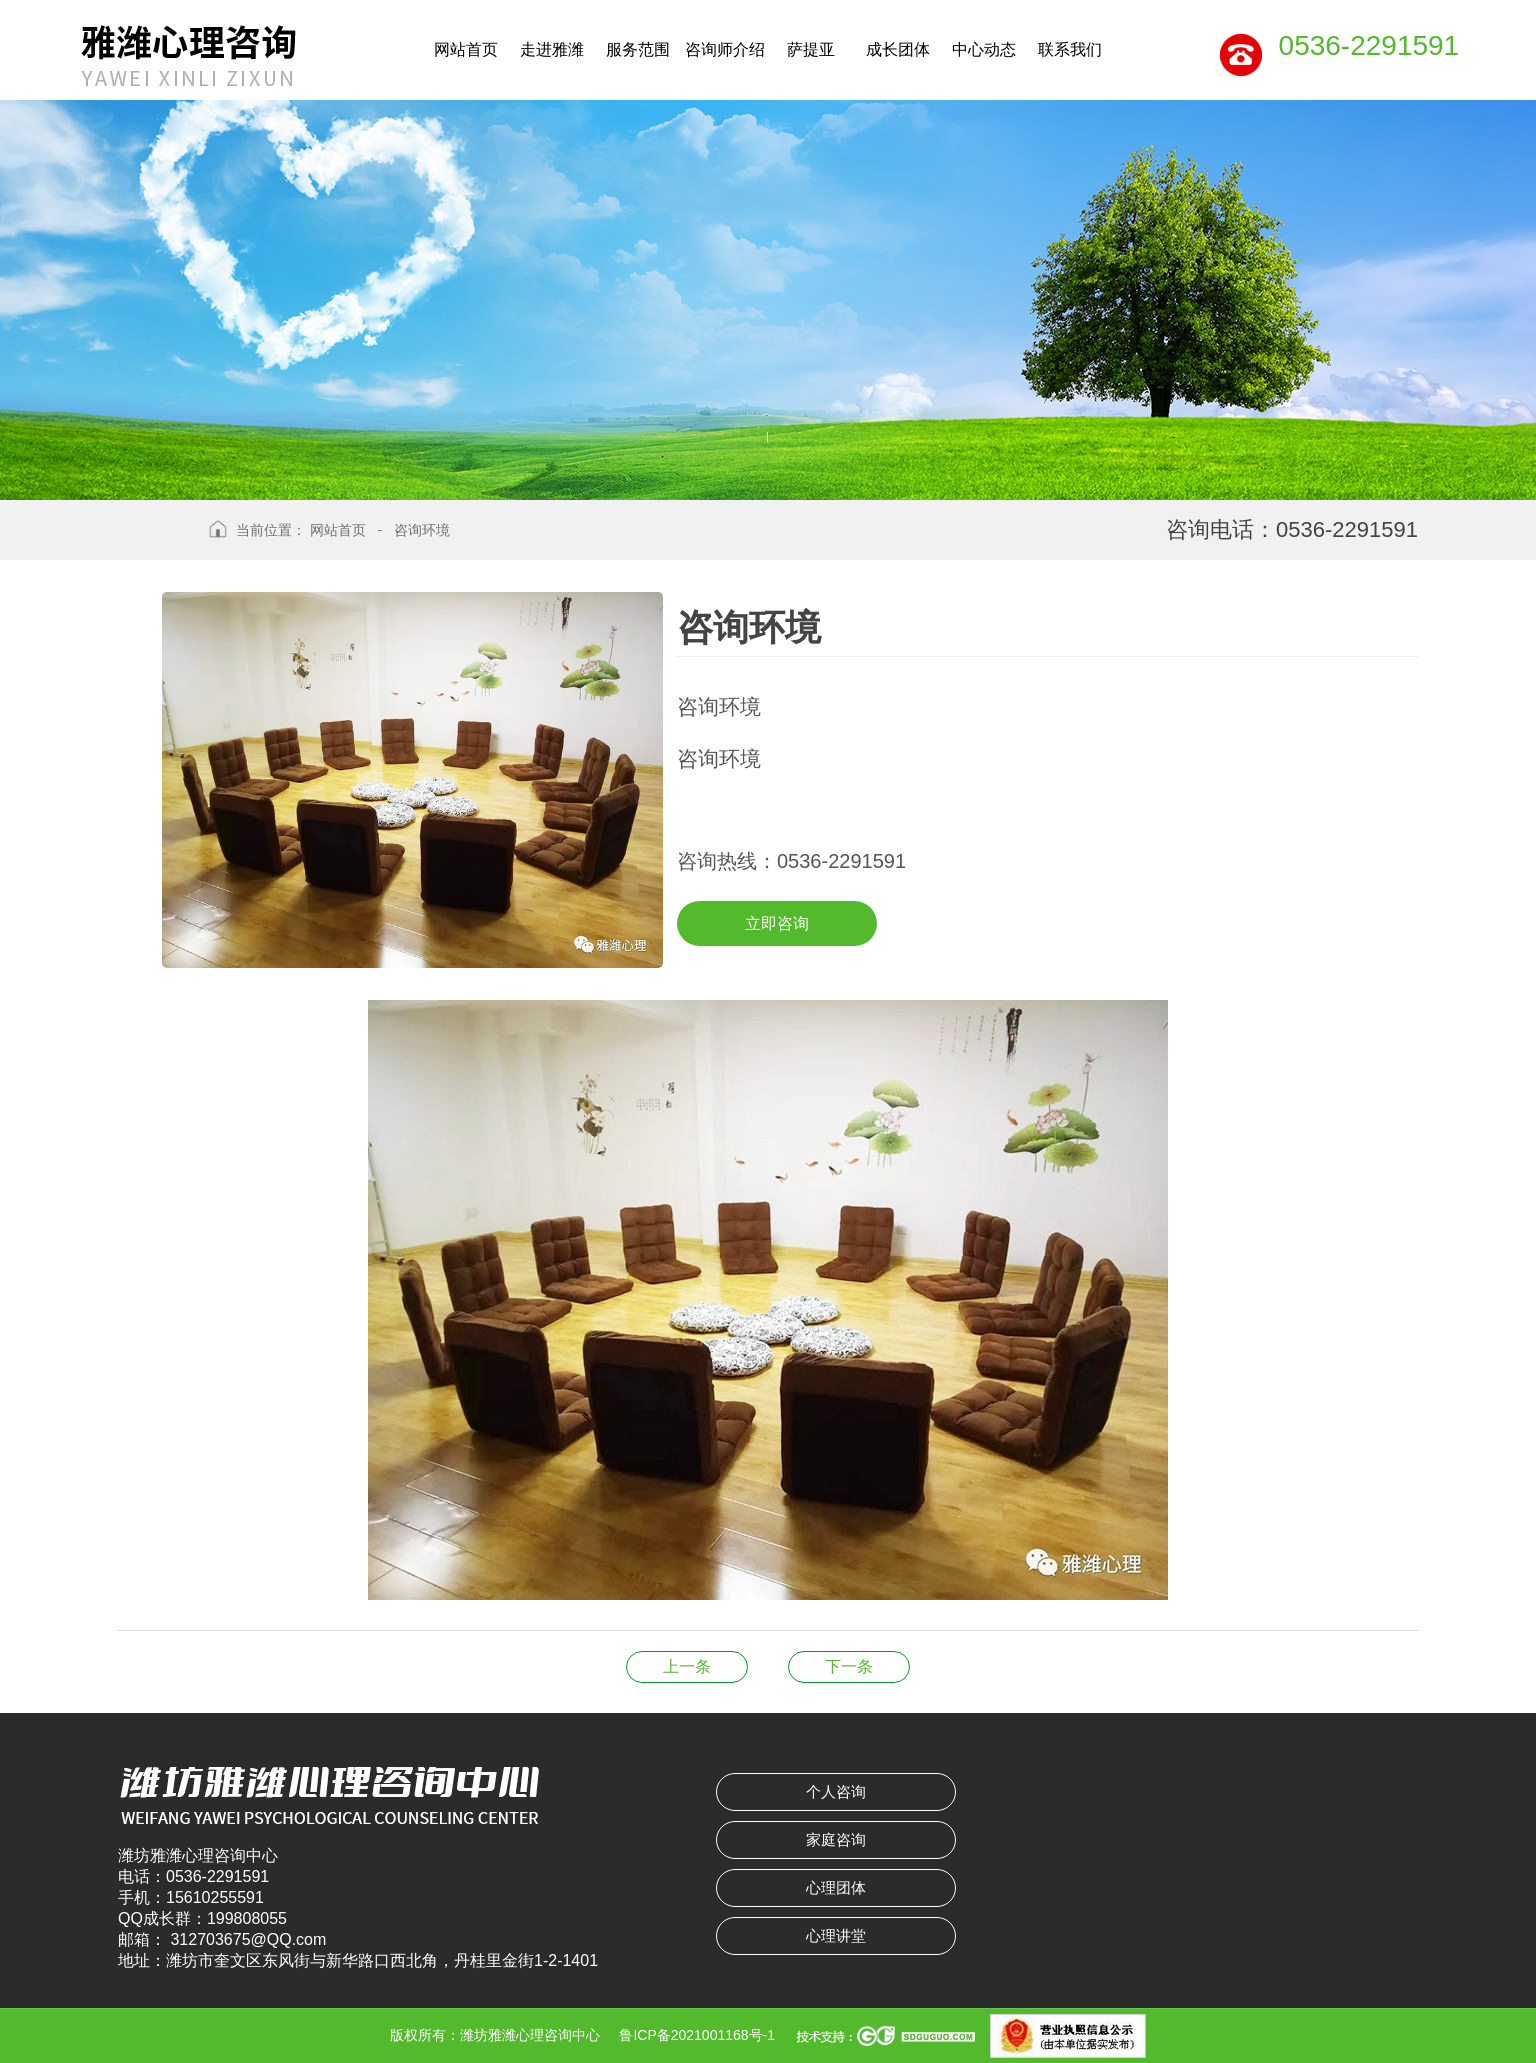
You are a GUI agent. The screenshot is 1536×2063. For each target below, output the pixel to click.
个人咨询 (836, 1791)
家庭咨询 (836, 1839)
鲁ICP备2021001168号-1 (697, 2035)
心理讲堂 (836, 1935)
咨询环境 (422, 530)
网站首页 (338, 530)
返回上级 (156, 545)
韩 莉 (849, 1666)
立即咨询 (777, 923)
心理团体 (836, 1887)
